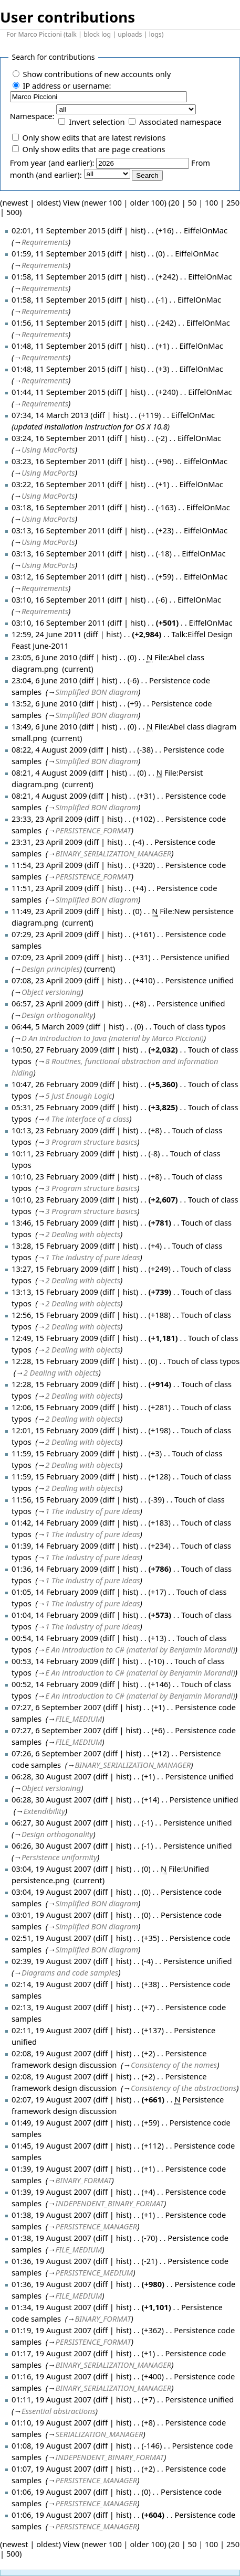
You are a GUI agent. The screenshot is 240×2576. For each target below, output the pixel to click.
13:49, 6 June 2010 (44, 726)
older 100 (147, 202)
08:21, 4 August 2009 (49, 772)
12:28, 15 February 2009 (55, 1361)
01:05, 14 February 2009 (55, 1591)
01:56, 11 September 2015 (59, 322)
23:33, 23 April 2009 (47, 818)
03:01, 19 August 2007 (51, 1914)
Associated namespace (180, 121)
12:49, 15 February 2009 (55, 1338)
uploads (130, 34)
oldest (47, 202)
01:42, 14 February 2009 (55, 1522)
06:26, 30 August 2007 (51, 1845)
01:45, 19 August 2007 (51, 2145)
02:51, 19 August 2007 (51, 1938)
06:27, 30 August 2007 (51, 1822)
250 (232, 202)
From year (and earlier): (52, 162)
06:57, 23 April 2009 (47, 1003)
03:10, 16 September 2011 (59, 599)
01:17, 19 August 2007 (51, 2353)
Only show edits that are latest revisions (93, 137)
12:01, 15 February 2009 (55, 1430)
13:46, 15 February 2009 (55, 1222)
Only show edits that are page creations (93, 149)
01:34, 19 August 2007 (51, 2307)
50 (192, 202)
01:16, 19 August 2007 (51, 2376)
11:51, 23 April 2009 (47, 888)
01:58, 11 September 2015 (59, 276)
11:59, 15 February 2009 (55, 1453)
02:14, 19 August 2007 (51, 1984)
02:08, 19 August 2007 (51, 2053)
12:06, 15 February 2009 (55, 1407)
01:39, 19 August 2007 (51, 2168)
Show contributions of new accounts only (97, 74)
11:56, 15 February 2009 (55, 1499)
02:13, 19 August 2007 (51, 2007)
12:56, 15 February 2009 (55, 1315)
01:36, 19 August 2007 (51, 2261)
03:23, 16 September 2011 (59, 461)
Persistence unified (195, 957)
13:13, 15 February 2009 (55, 1291)
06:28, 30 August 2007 (51, 1776)
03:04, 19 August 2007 (51, 1868)
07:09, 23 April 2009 (47, 957)
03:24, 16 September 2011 (59, 438)
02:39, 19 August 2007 (51, 1961)
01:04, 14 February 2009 (55, 1614)
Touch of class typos (189, 1026)
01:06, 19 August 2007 (51, 2491)
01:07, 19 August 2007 (51, 2468)
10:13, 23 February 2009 (55, 1130)
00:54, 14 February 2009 (55, 1638)
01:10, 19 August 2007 (51, 2422)
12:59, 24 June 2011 (47, 634)
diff (116, 230)
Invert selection (96, 121)
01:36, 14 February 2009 (55, 1568)
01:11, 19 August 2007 (51, 2399)
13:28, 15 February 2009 (55, 1245)
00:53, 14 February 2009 (55, 1661)
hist (136, 230)
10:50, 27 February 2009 (55, 1049)
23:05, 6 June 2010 (44, 657)
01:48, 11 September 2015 (59, 345)
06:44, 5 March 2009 (48, 1026)
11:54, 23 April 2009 (47, 865)
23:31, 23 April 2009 (47, 841)
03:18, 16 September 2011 (59, 507)
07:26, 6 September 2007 (56, 1753)
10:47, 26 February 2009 (55, 1084)
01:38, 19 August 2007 (51, 2214)
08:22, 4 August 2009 (49, 749)
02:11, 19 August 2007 (51, 2030)
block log (97, 34)
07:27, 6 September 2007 (56, 1707)
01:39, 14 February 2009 (55, 1545)
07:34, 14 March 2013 (50, 415)
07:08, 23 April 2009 (47, 980)
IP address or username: (67, 85)
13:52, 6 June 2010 (44, 703)
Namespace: (32, 116)
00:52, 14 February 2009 (55, 1684)
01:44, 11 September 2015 (59, 392)
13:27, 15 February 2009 (55, 1268)
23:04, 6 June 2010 (44, 680)
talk (71, 34)
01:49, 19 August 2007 (51, 2122)
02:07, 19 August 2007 (51, 2099)
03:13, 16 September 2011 (59, 530)
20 (175, 202)
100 (211, 202)
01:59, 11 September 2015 (59, 253)
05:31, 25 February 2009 (55, 1107)
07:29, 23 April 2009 (47, 934)
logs (155, 34)
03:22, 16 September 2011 (59, 484)
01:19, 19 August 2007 (51, 2330)
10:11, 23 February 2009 (55, 1153)
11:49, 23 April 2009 (47, 911)
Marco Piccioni (39, 34)
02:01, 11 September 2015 (59, 230)
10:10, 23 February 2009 (55, 1176)
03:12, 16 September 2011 (59, 576)
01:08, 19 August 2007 (51, 2445)
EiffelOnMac (205, 230)
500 (12, 212)
